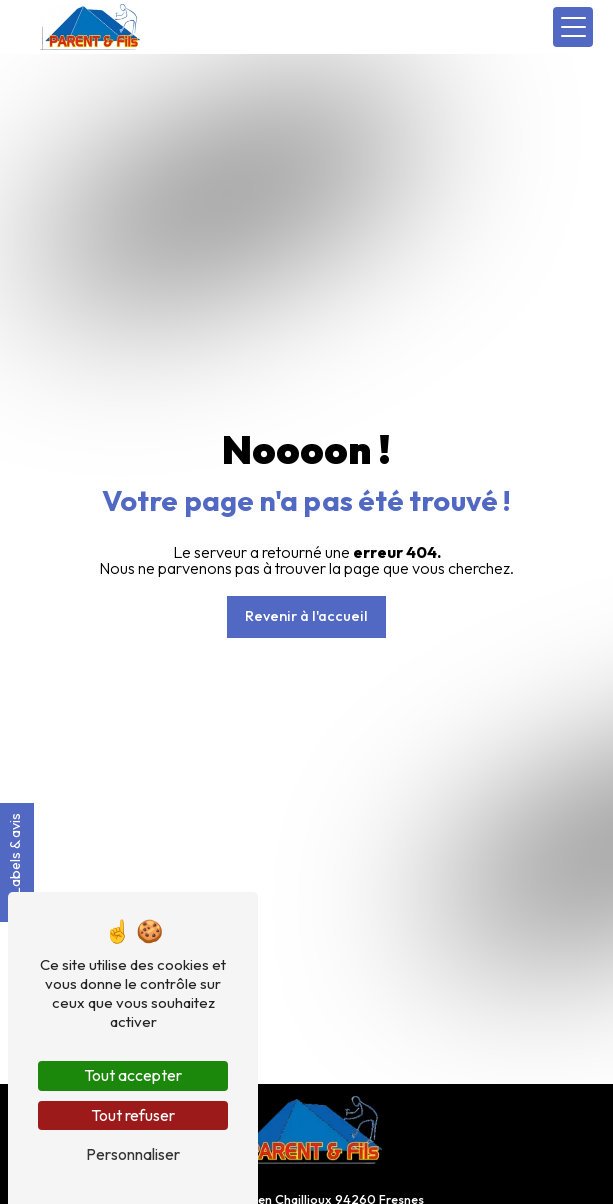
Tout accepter (133, 1075)
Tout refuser (133, 1115)
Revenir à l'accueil (306, 616)
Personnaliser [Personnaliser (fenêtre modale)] (133, 1154)
